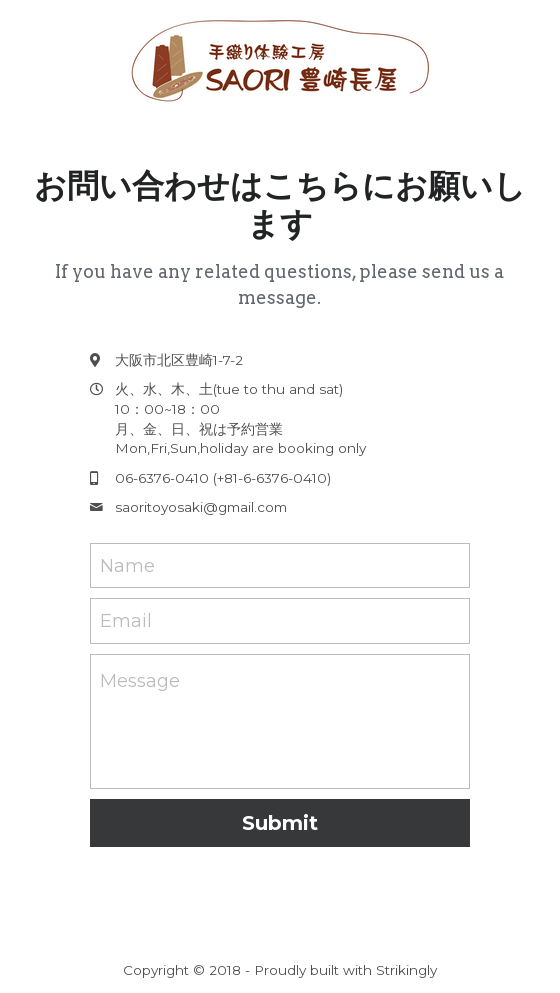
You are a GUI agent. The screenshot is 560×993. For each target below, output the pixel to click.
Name (127, 565)
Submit (280, 823)
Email (126, 621)
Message (140, 681)
